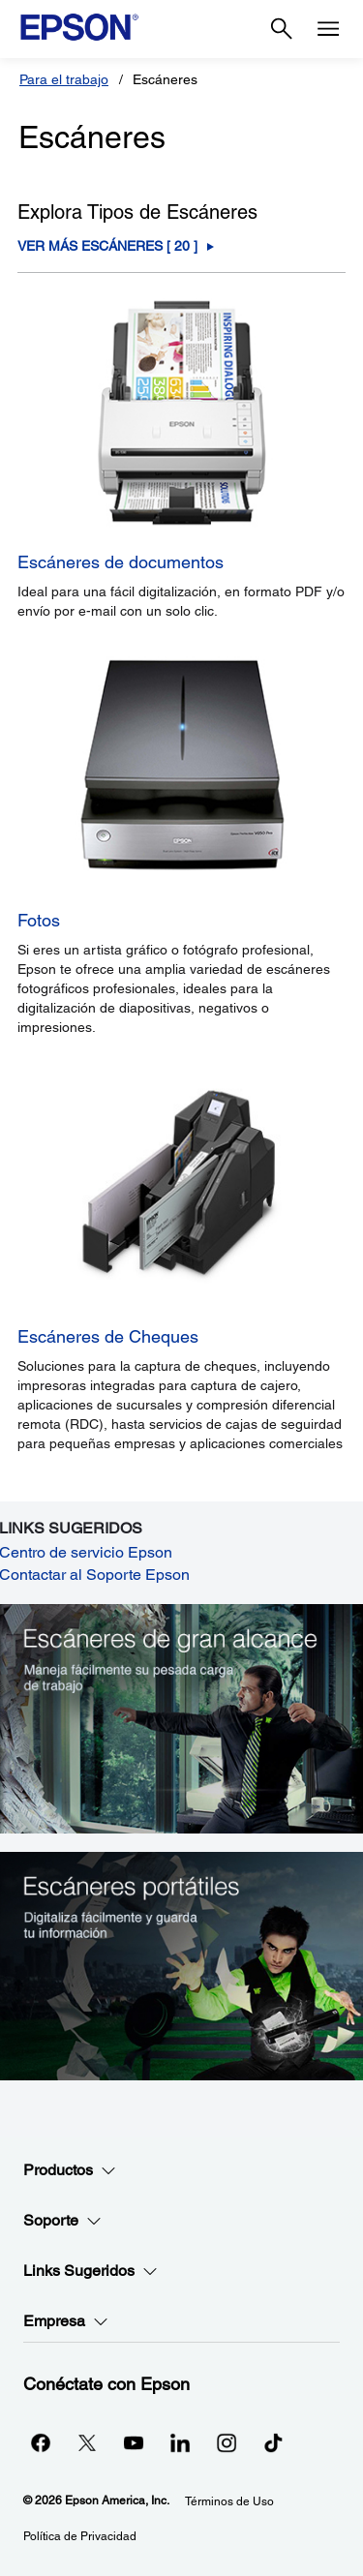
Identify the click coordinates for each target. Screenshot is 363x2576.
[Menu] (328, 29)
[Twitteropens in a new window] (87, 2442)
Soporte (62, 2220)
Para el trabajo (63, 79)
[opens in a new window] (273, 2442)
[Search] (281, 29)
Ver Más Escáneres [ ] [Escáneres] (107, 246)
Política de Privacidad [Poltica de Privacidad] (79, 2536)
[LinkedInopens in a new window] (180, 2442)
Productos (69, 2170)
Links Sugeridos (90, 2271)
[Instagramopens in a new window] (226, 2442)
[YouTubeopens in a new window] (133, 2442)
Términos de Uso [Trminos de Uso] (229, 2501)
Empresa (65, 2321)
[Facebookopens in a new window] (40, 2442)
